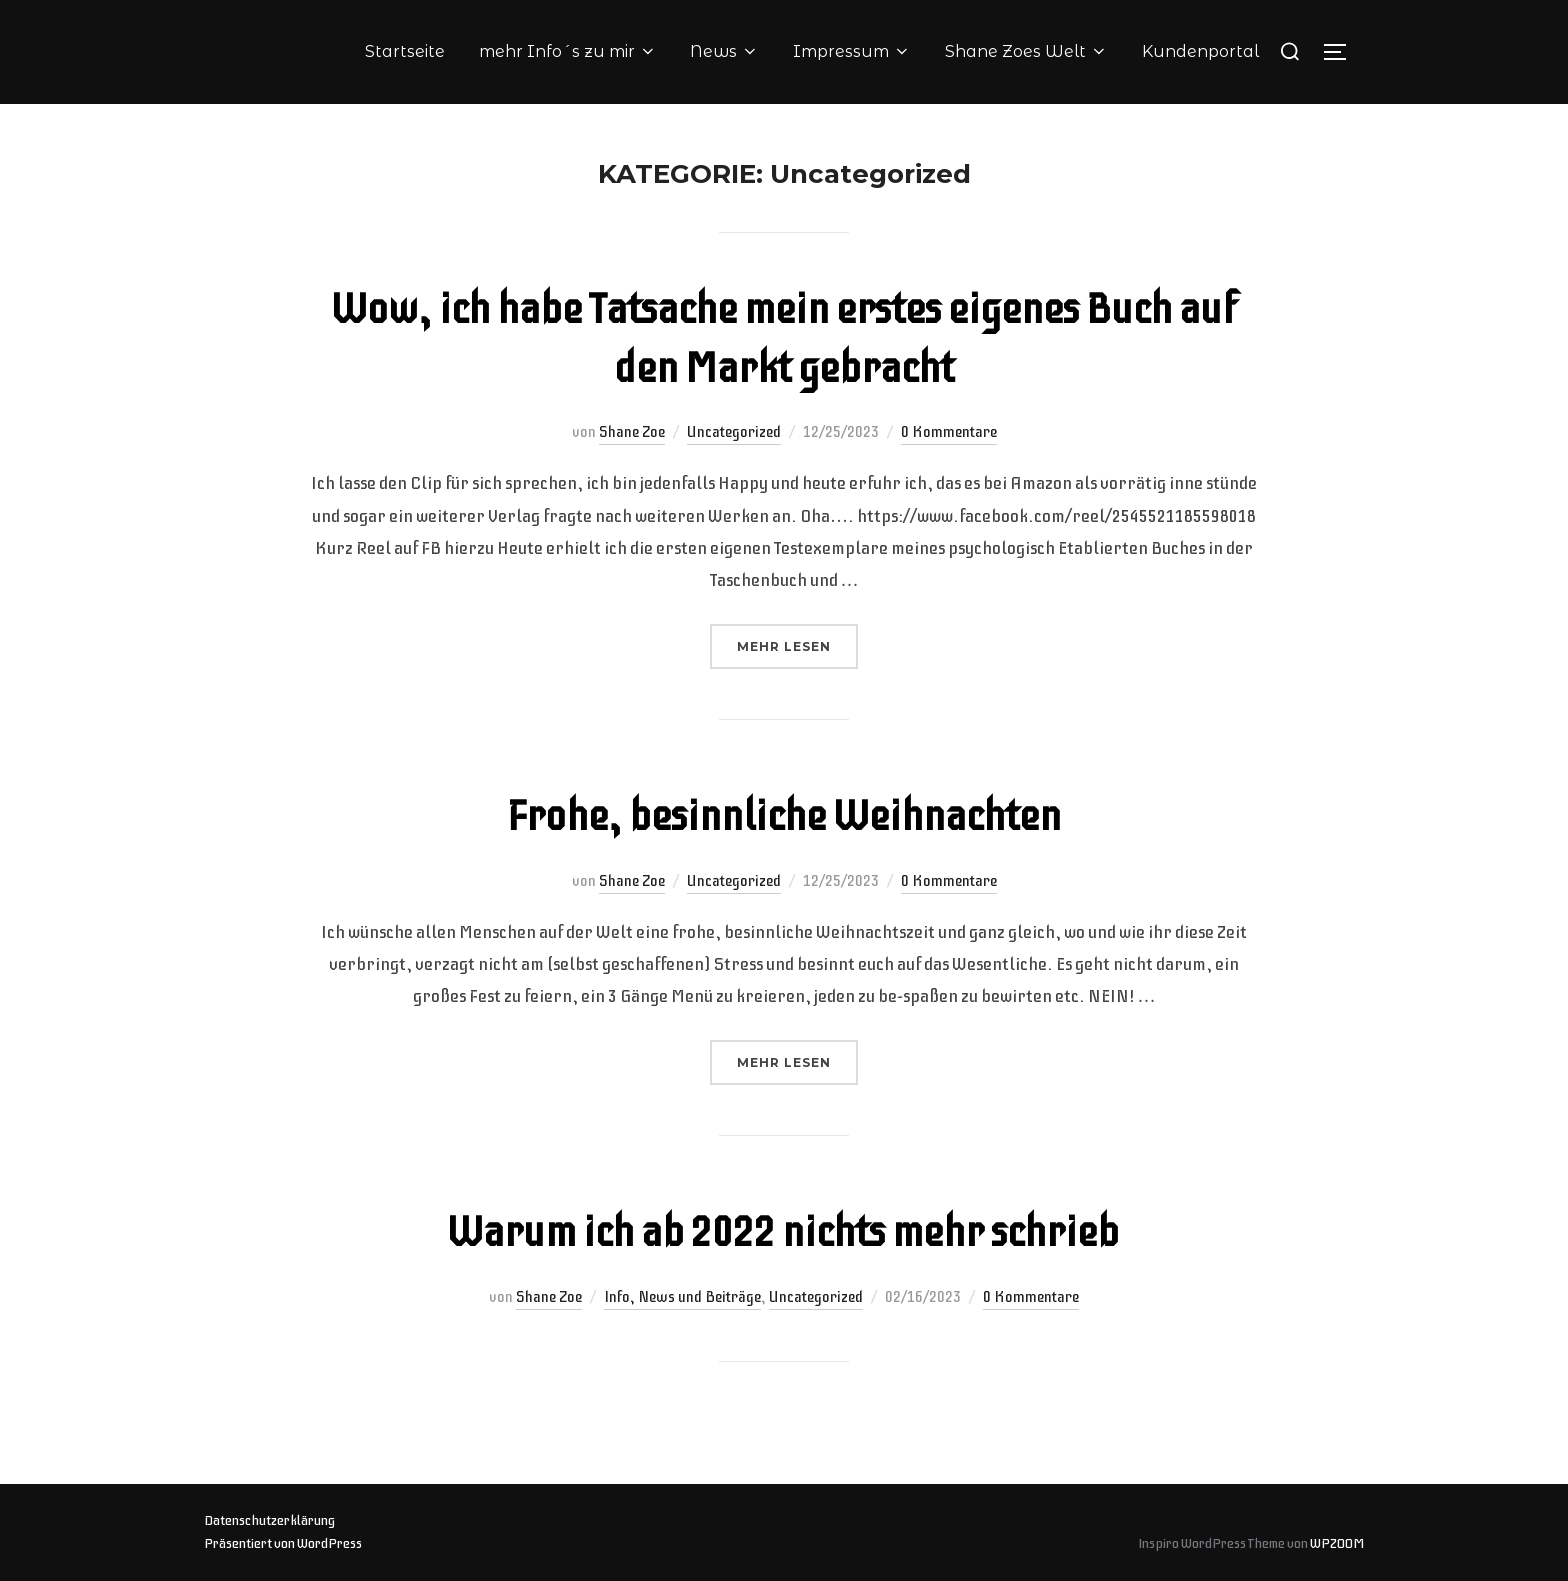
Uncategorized (734, 432)
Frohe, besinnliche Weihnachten (783, 816)
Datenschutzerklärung (269, 1520)
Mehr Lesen (797, 644)
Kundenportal (1200, 51)
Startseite (405, 51)
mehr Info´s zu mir (568, 51)
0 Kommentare (949, 432)
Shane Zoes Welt (1026, 51)
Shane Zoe (632, 432)
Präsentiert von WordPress (283, 1543)
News (724, 51)
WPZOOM (1337, 1543)
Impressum (852, 51)
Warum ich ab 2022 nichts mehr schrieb (783, 1232)
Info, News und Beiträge (682, 1297)
